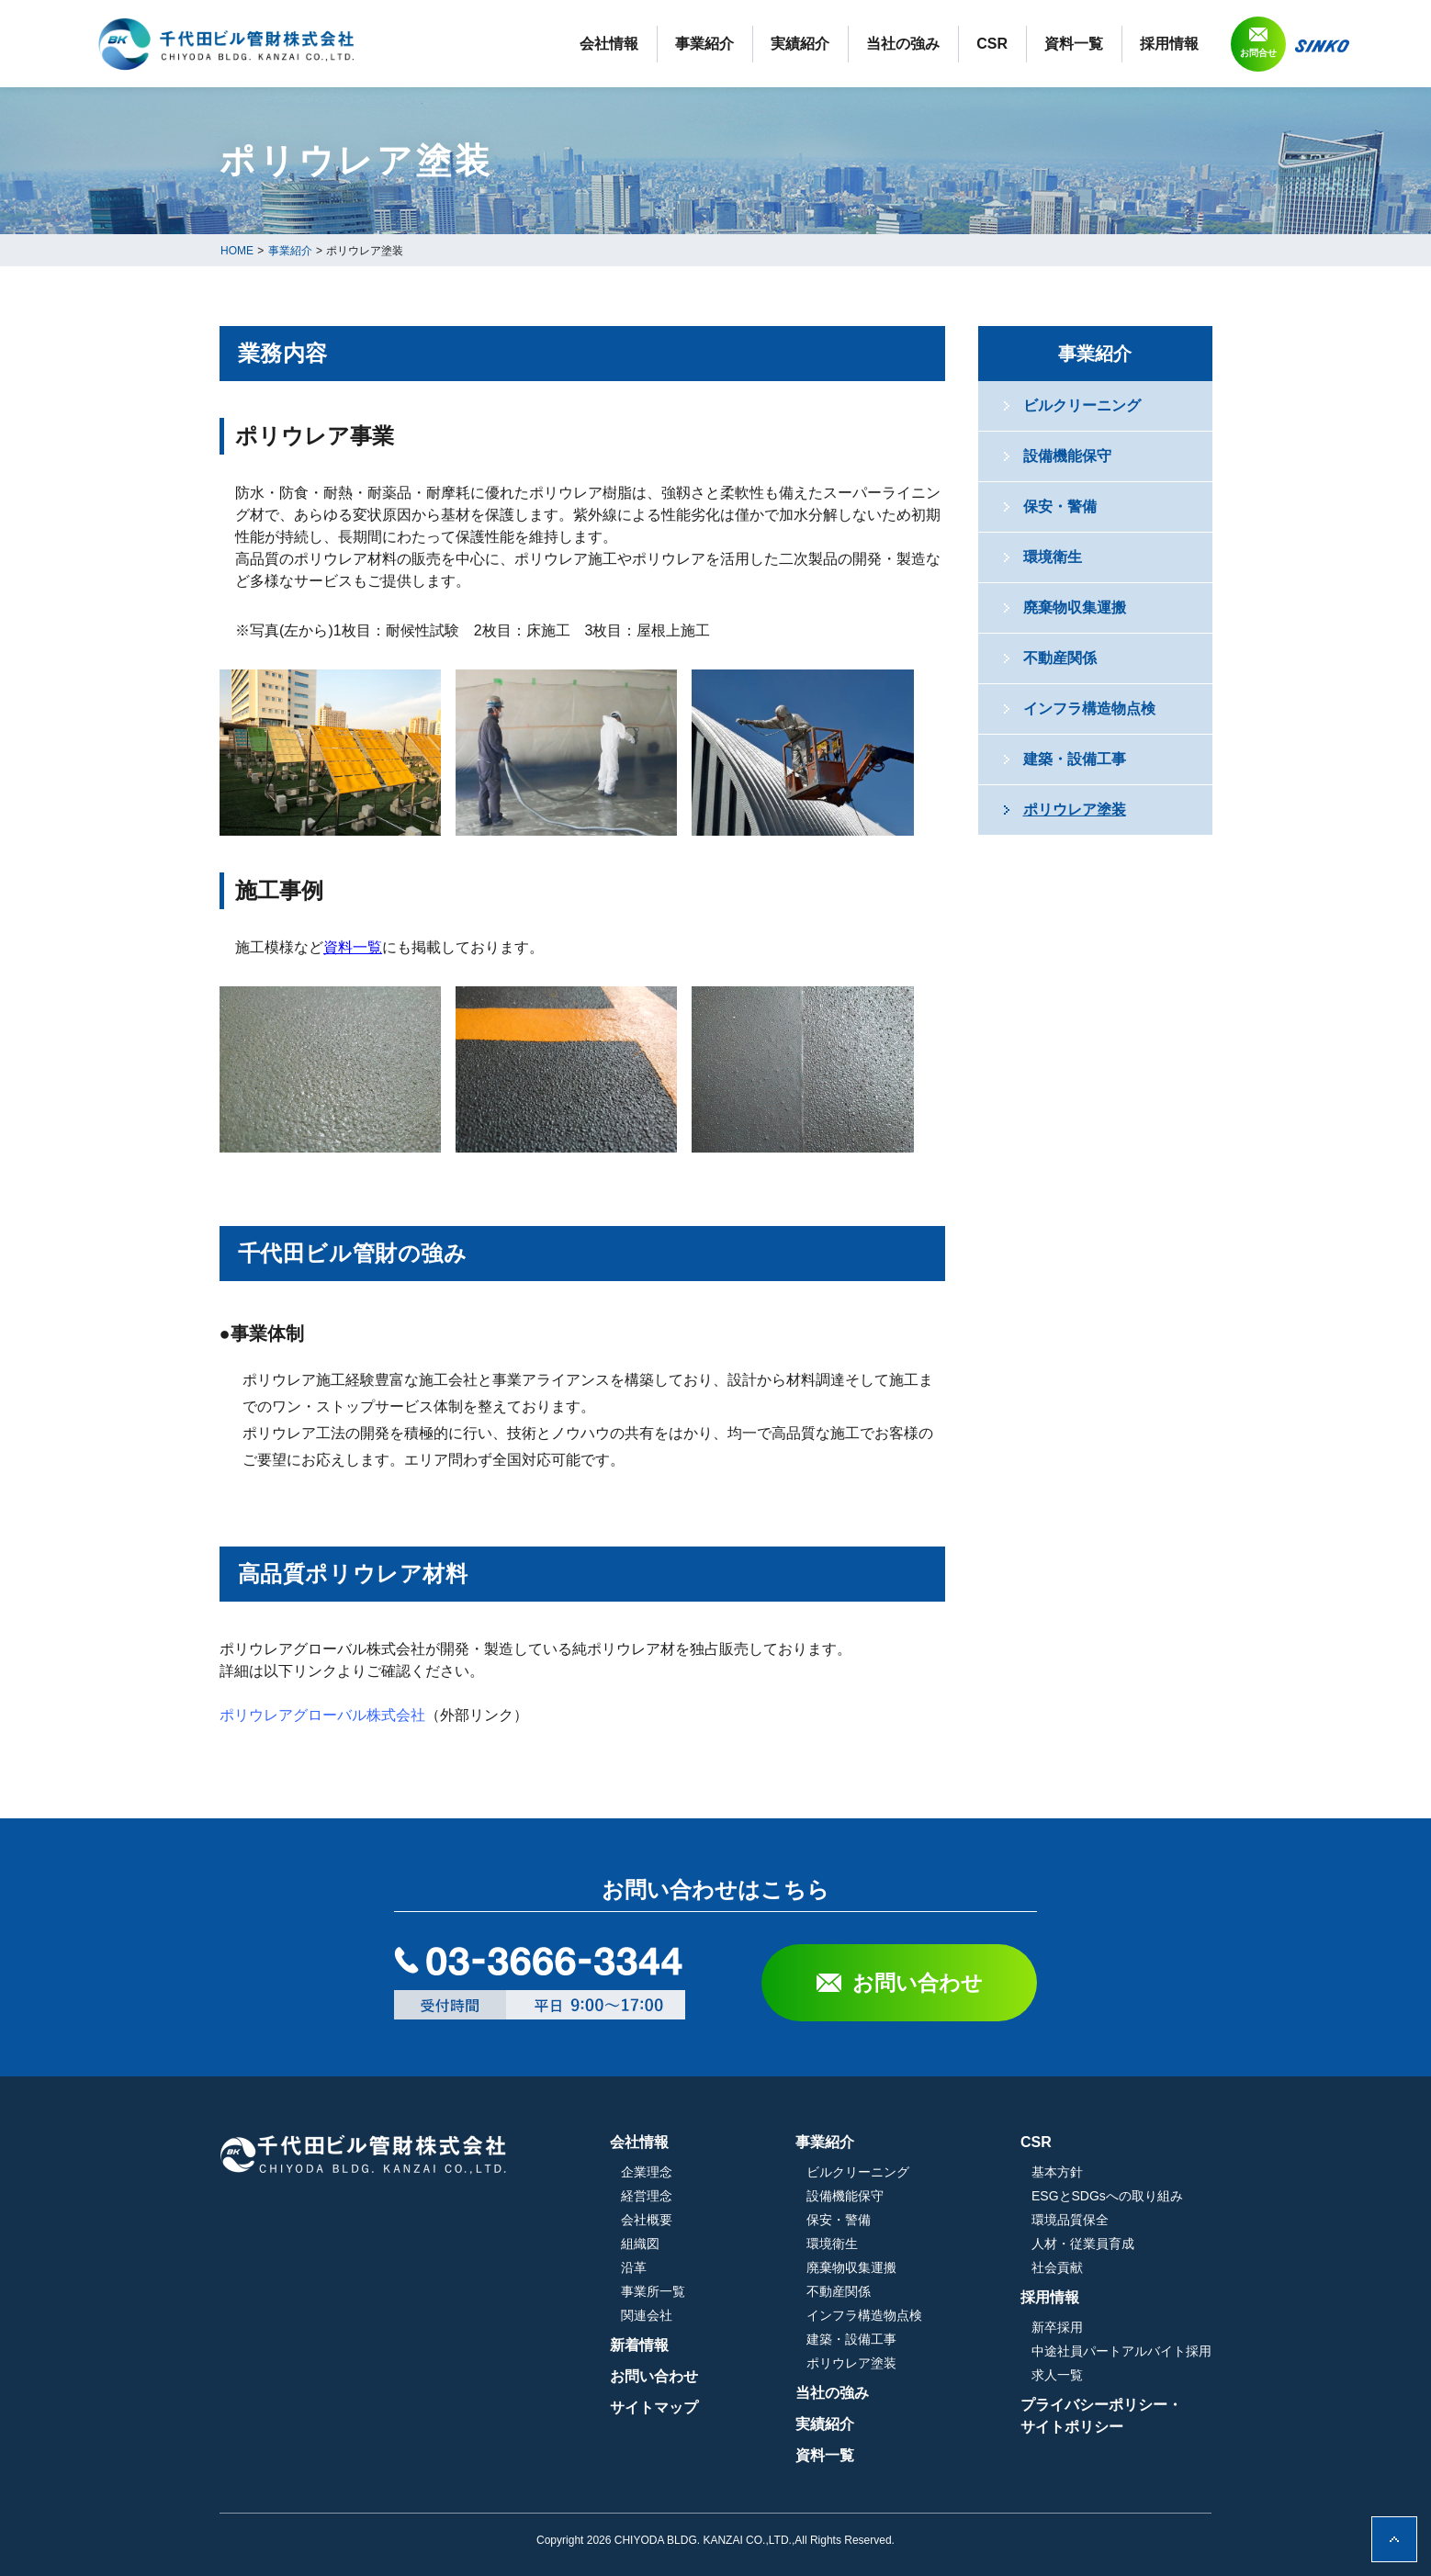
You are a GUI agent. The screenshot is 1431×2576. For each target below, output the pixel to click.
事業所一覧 (653, 2291)
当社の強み (903, 43)
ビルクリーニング (1082, 405)
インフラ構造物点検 (1089, 708)
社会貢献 (1057, 2267)
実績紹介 (800, 43)
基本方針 (1057, 2172)
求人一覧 (1057, 2375)
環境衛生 (1052, 557)
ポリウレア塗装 (1074, 809)
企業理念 (646, 2172)
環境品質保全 (1070, 2219)
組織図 (640, 2243)
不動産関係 (1060, 658)
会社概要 (646, 2219)
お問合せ (1258, 53)
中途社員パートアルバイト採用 (1121, 2351)
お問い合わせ (917, 1983)
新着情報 (639, 2345)
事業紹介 (704, 43)
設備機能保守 (1067, 456)
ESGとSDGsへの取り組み (1107, 2195)
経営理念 (646, 2195)
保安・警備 (1060, 506)
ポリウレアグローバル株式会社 (322, 1715)
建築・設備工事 (1074, 759)
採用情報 (1169, 43)
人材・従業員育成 (1082, 2243)
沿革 (634, 2267)
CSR (992, 43)
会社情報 (609, 43)
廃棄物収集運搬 (1074, 607)
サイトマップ (654, 2407)
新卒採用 (1057, 2327)
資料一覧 (1073, 43)
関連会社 (646, 2315)
